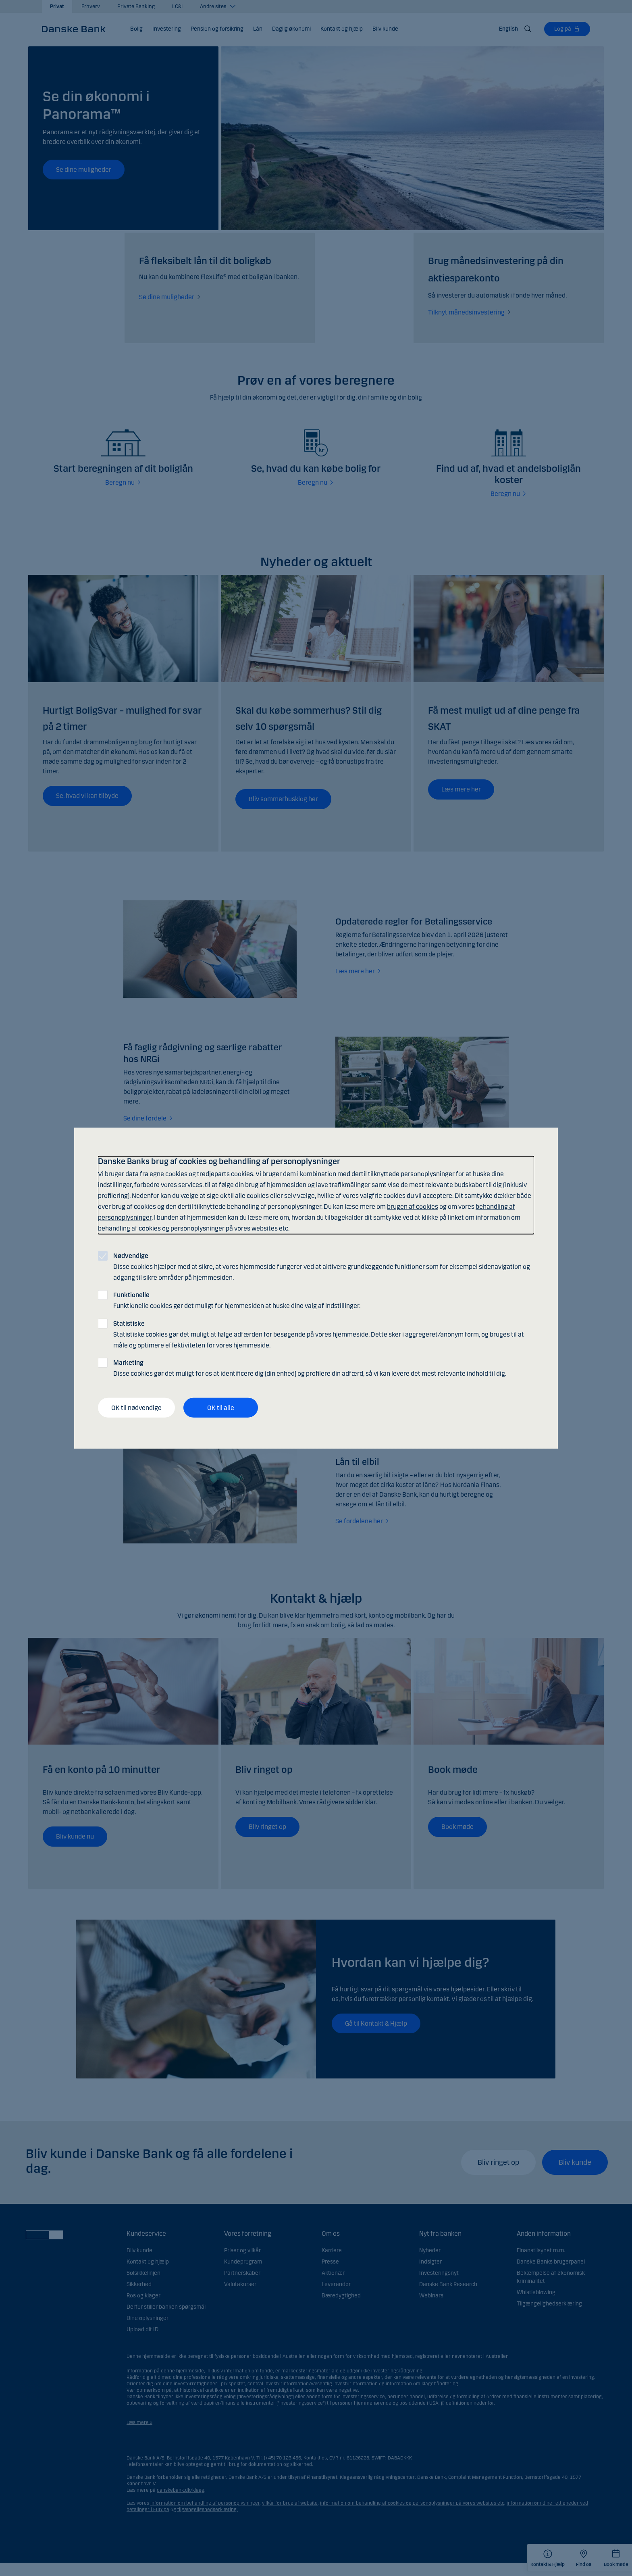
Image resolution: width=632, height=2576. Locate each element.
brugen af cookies (412, 1206)
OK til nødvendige (136, 1407)
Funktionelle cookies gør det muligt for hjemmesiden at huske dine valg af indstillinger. (236, 1300)
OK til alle (220, 1407)
